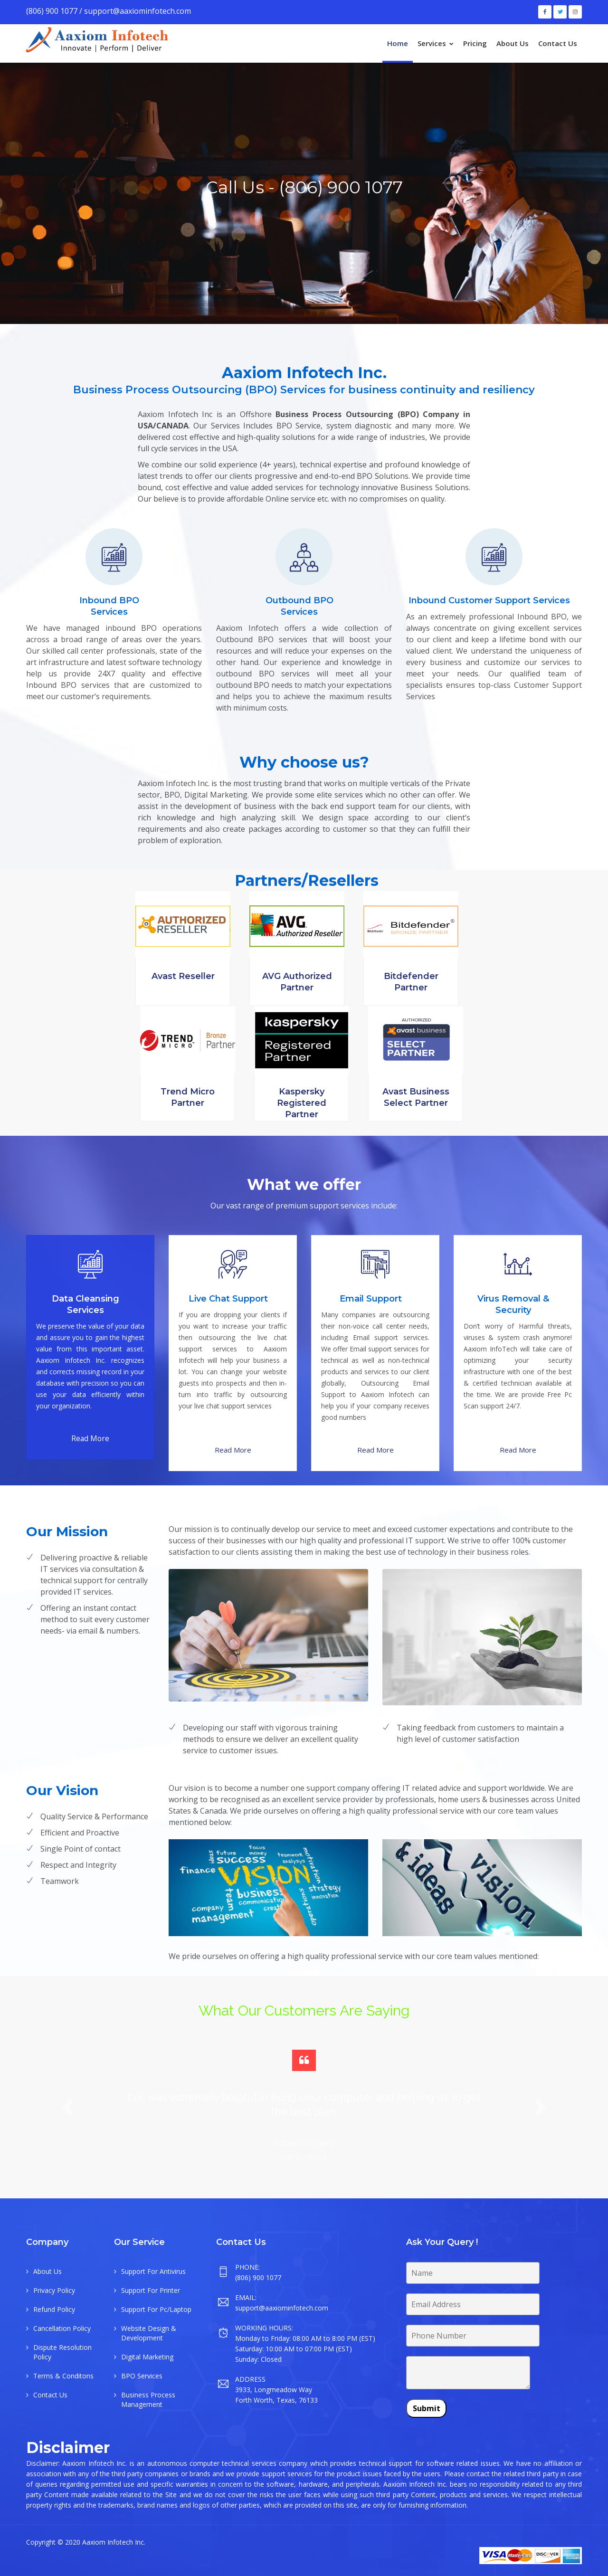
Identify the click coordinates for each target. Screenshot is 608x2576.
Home (397, 43)
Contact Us (557, 43)
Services (436, 43)
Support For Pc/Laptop (156, 2309)
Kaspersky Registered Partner (301, 1103)
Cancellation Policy (62, 2328)
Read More (90, 1438)
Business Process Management (148, 2399)
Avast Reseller (183, 976)
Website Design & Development (148, 2333)
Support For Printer (150, 2290)
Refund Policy (54, 2309)
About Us (512, 43)
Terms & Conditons (63, 2375)
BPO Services (141, 2375)
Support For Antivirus (153, 2271)
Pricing (475, 43)
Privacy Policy (54, 2290)
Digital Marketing (147, 2356)
